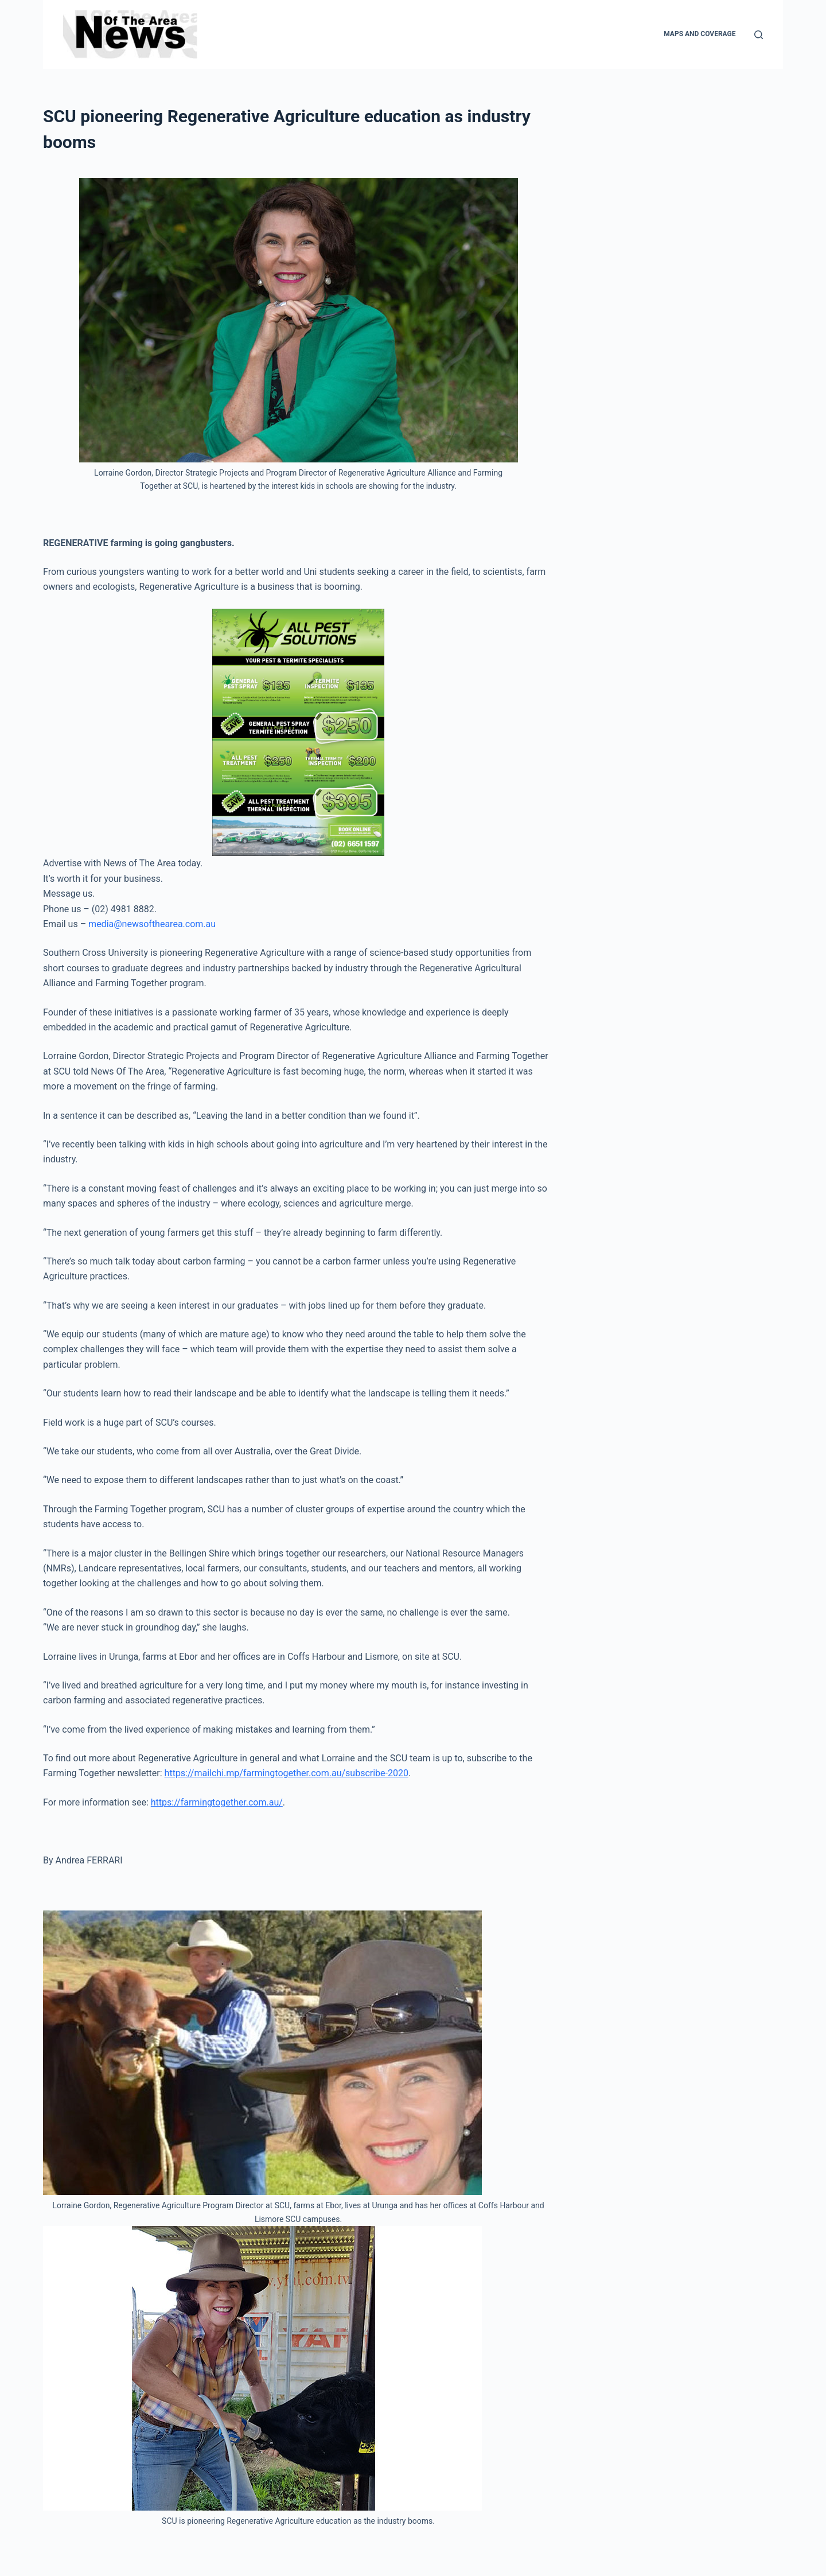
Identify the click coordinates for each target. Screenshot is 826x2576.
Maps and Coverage (699, 34)
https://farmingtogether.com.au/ (217, 1802)
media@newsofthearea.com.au (152, 924)
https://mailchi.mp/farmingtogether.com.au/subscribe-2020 (286, 1773)
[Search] (758, 34)
